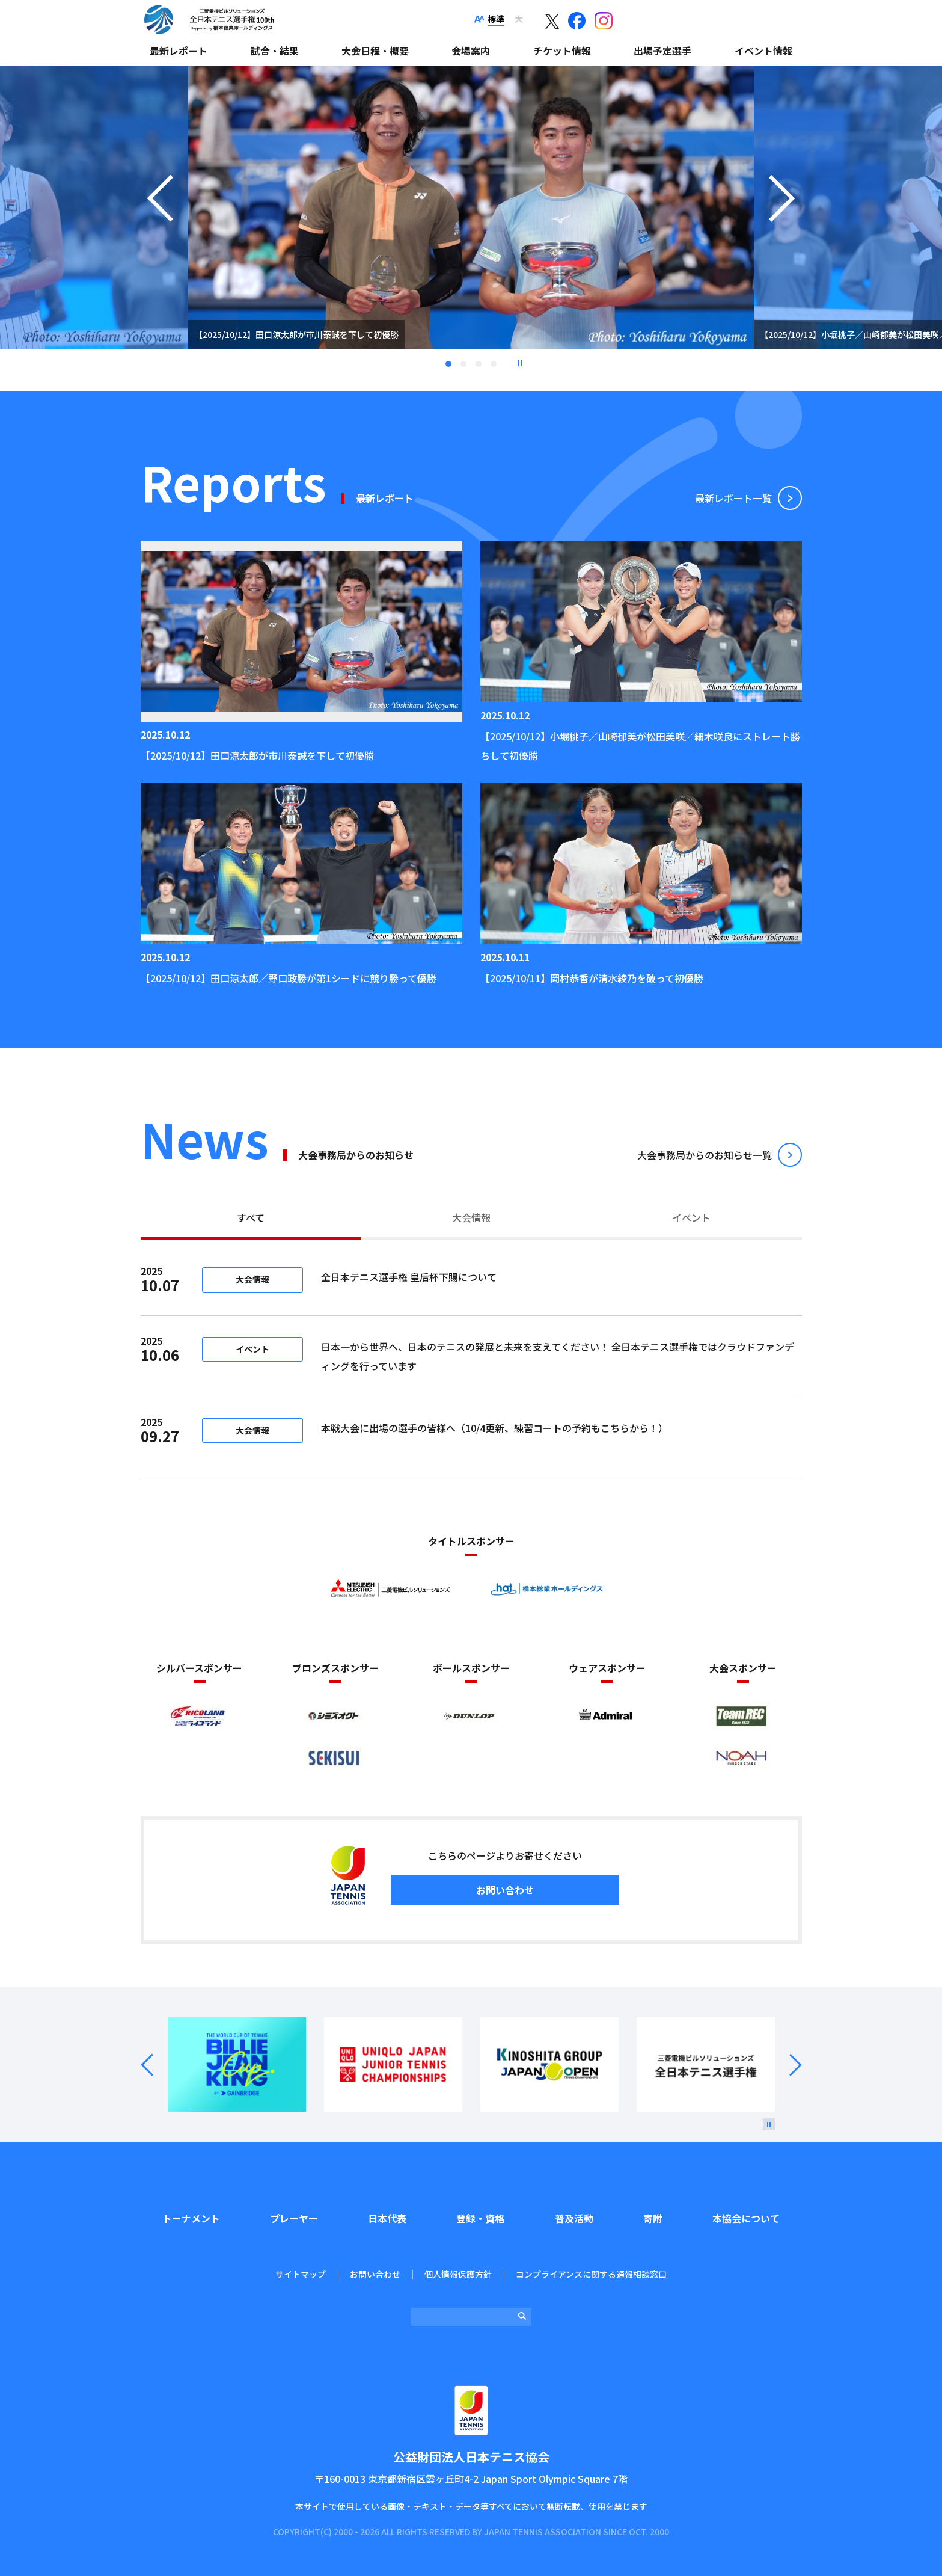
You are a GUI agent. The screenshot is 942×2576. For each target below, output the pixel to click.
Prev (154, 2064)
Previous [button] (160, 223)
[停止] (769, 2124)
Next (788, 2064)
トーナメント (191, 2218)
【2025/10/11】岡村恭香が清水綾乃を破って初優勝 (591, 978)
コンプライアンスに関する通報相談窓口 (591, 2274)
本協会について (746, 2218)
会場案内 (470, 50)
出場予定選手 (662, 50)
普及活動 (574, 2218)
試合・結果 (275, 50)
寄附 (652, 2218)
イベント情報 (763, 50)
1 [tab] (448, 364)
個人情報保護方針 (458, 2274)
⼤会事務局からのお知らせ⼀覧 (704, 1154)
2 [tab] (463, 364)
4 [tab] (494, 364)
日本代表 (387, 2218)
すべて (251, 1217)
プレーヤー (294, 2218)
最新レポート (178, 50)
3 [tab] (479, 364)
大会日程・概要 (375, 50)
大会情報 (471, 1217)
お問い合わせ (505, 1890)
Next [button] (782, 223)
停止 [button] (519, 363)
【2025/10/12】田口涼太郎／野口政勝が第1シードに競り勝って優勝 (288, 978)
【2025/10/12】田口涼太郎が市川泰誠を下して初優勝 (257, 755)
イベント (691, 1217)
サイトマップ (300, 2274)
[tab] (251, 1219)
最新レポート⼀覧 (733, 498)
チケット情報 (562, 50)
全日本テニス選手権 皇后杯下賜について (489, 1277)
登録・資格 (480, 2218)
